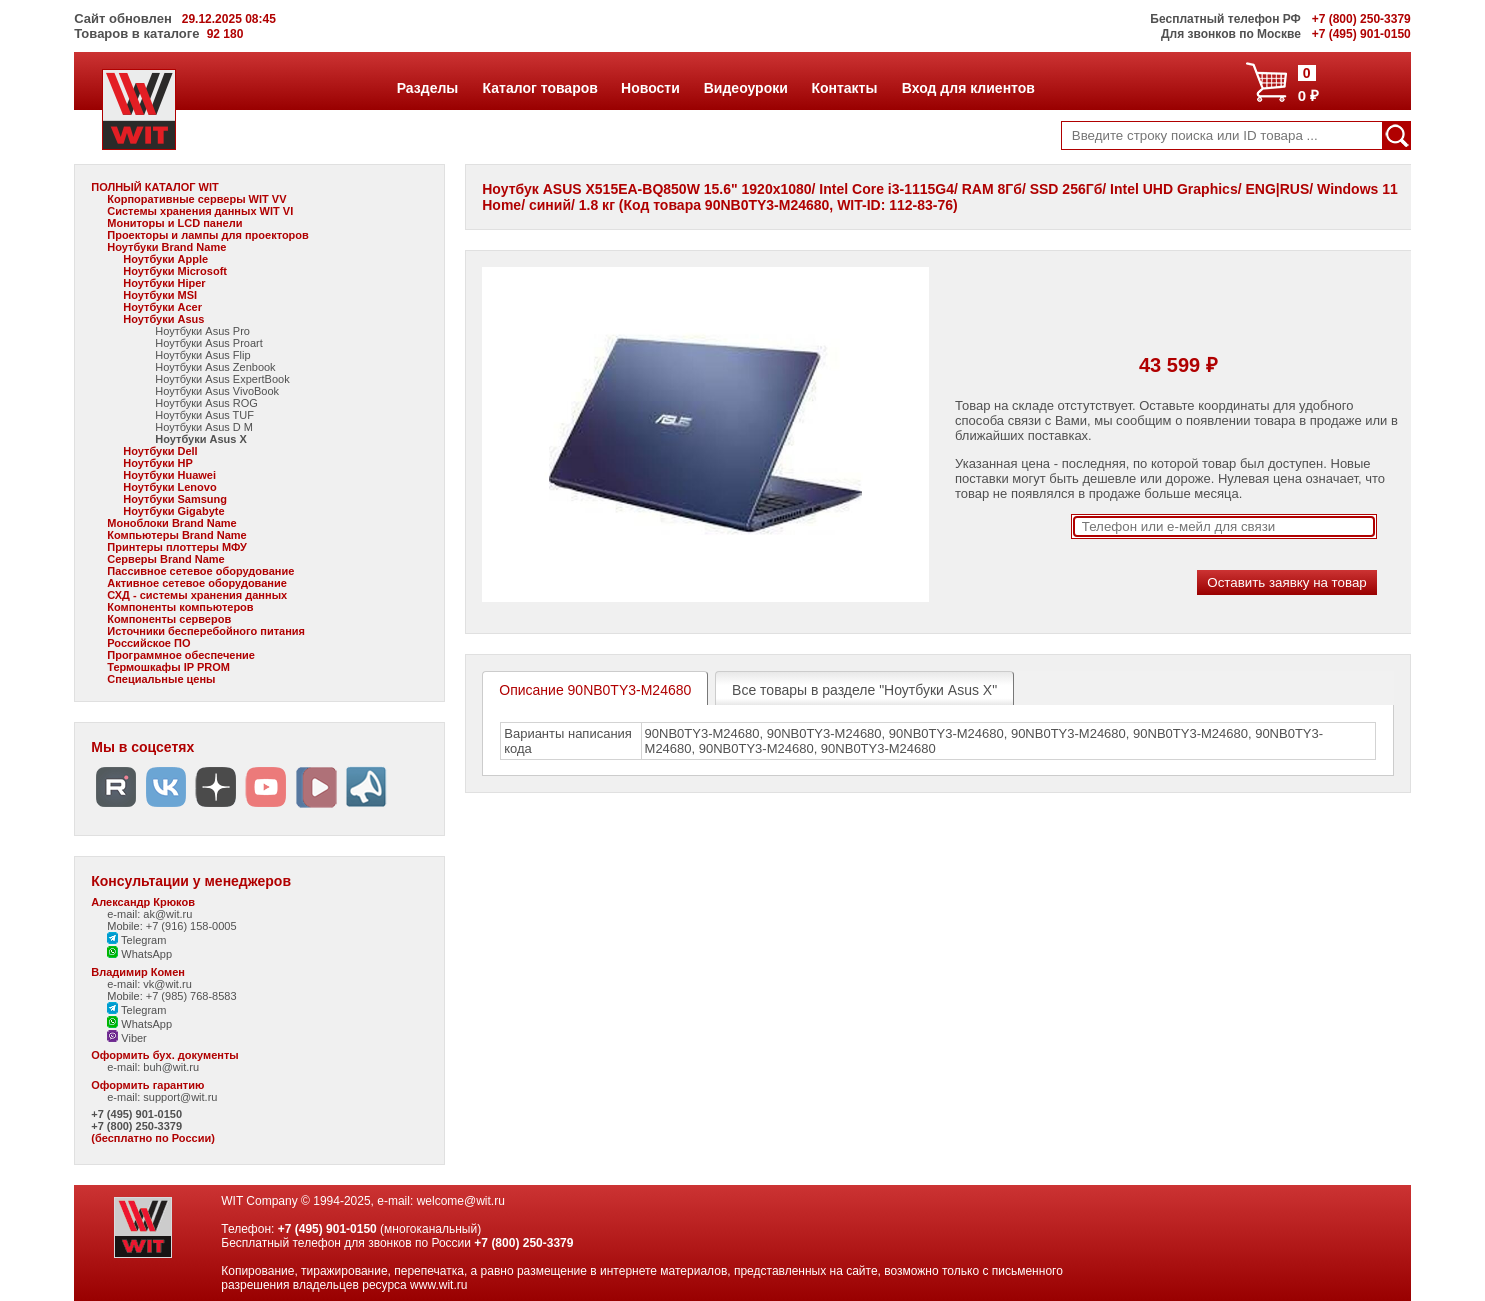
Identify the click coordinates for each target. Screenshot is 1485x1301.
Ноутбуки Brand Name (166, 247)
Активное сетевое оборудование (197, 583)
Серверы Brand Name (165, 559)
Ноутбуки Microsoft (175, 271)
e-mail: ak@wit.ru (149, 914)
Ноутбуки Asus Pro (202, 331)
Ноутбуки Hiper (164, 283)
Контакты (843, 88)
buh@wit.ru (171, 1067)
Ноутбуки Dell (160, 451)
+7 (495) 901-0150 (136, 1114)
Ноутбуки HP (158, 463)
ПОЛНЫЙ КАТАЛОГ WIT (155, 187)
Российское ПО (148, 643)
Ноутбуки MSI (160, 295)
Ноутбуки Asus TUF (204, 415)
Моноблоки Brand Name (171, 523)
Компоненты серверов (169, 619)
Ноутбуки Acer (162, 307)
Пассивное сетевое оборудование (200, 571)
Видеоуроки (745, 88)
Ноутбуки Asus (163, 319)
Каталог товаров (540, 88)
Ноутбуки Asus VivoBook (217, 391)
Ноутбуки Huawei (169, 475)
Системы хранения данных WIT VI (200, 211)
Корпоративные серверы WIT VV (196, 199)
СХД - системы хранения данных (197, 595)
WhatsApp (139, 954)
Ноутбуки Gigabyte (173, 511)
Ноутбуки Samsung (175, 499)
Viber (127, 1038)
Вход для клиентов (968, 88)
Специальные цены (161, 679)
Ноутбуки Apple (165, 259)
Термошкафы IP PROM (168, 667)
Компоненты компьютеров (180, 607)
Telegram (136, 940)
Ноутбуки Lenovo (169, 487)
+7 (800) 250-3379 (136, 1126)
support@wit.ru (180, 1097)
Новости (650, 88)
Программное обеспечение (181, 655)
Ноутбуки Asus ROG (206, 403)
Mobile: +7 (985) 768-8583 (171, 996)
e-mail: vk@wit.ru (149, 984)
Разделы (427, 88)
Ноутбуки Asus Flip (202, 355)
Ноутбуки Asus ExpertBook (222, 379)
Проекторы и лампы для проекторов (208, 235)
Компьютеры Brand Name (176, 535)
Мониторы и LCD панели (174, 223)
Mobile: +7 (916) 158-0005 (171, 926)
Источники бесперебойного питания (206, 631)
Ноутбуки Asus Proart (209, 343)
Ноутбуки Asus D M (204, 427)
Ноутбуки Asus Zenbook (215, 367)
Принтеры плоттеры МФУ (177, 547)
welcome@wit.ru (461, 1201)
